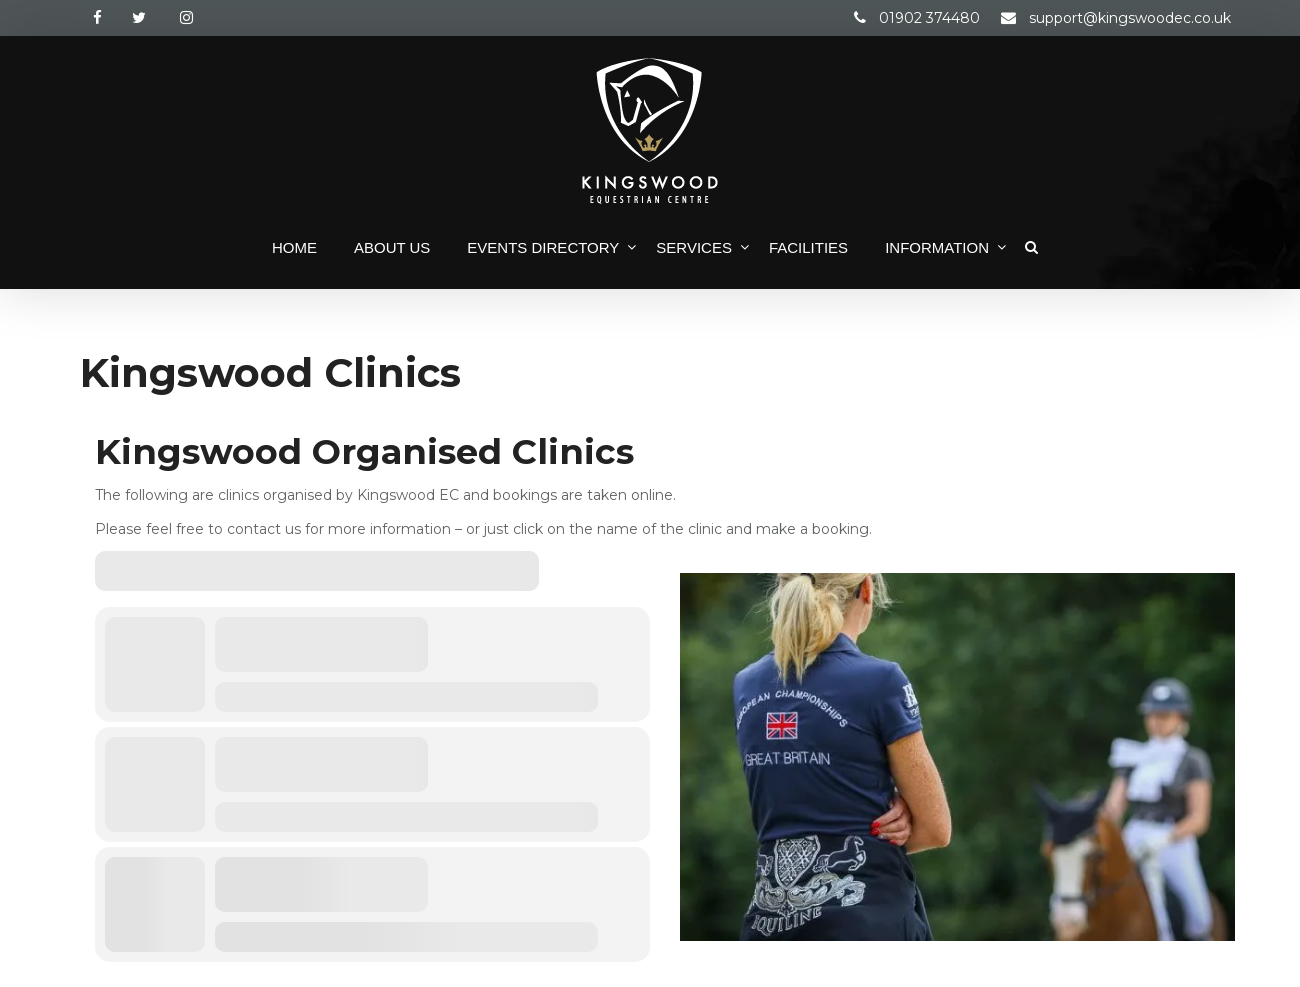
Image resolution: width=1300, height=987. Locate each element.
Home (294, 247)
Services (694, 247)
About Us (392, 247)
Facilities (808, 247)
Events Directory (543, 247)
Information (937, 247)
